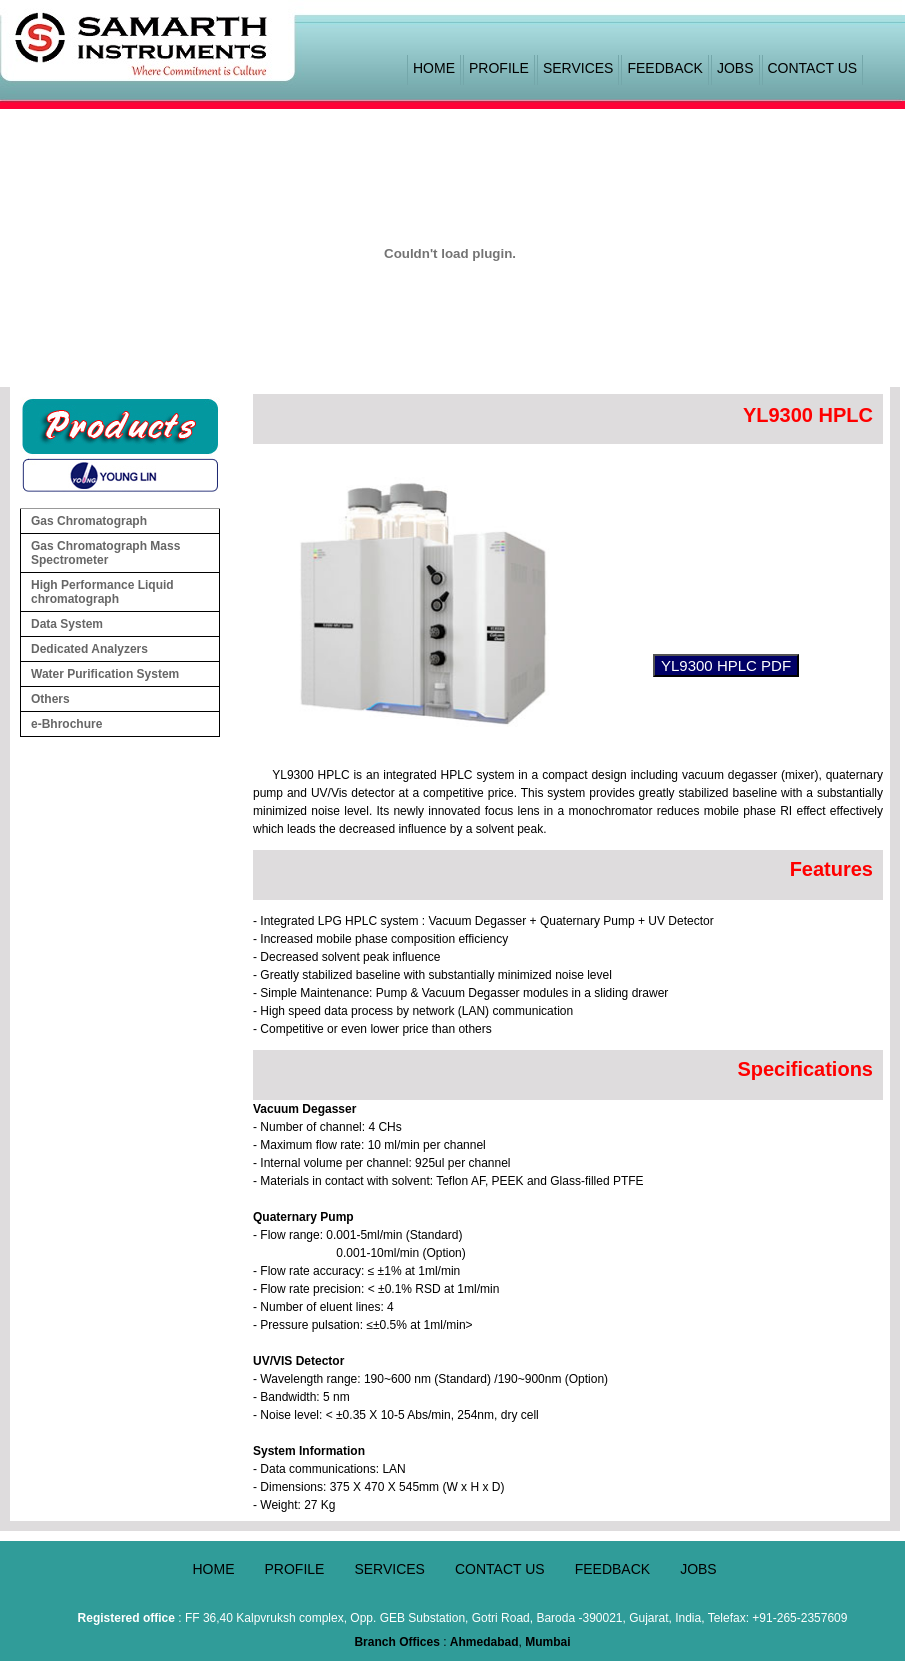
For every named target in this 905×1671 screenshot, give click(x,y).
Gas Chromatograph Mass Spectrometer (105, 553)
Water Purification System (124, 674)
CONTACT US (813, 68)
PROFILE (499, 68)
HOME (434, 68)
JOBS (735, 68)
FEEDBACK (664, 68)
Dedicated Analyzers (124, 649)
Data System (124, 624)
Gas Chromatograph (124, 521)
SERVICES (578, 68)
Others (124, 699)
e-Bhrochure (66, 724)
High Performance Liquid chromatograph (124, 592)
